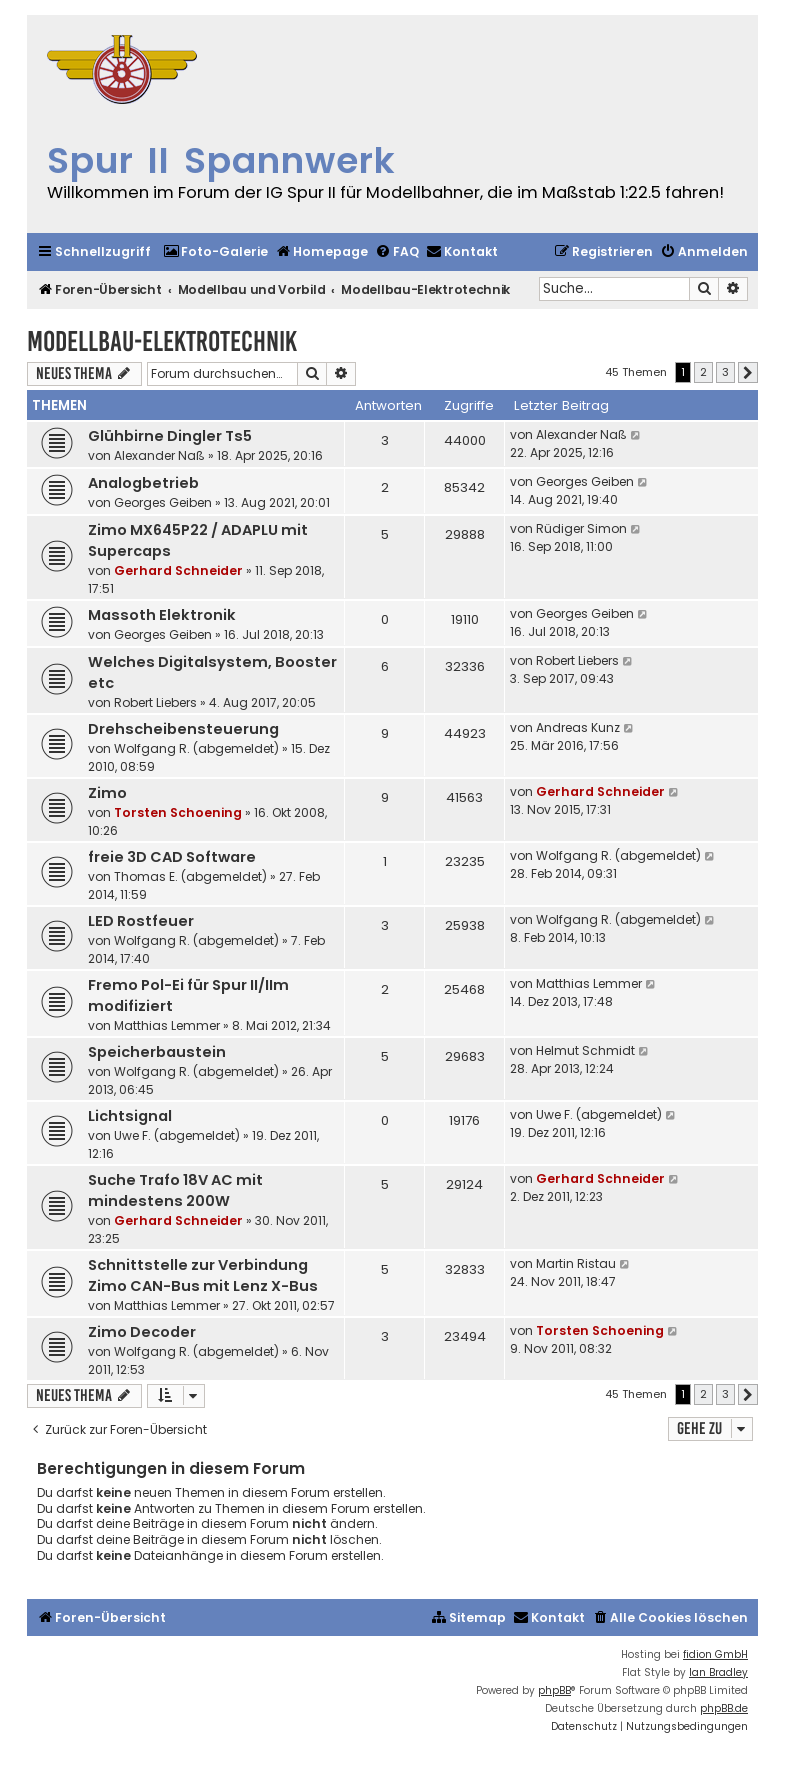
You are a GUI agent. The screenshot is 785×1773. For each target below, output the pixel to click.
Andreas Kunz (578, 727)
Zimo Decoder (142, 1332)
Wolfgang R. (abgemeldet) (196, 748)
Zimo (107, 793)
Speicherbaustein (157, 1052)
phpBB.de (724, 1708)
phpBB (554, 1690)
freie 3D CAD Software (172, 857)
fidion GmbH (715, 1654)
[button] (748, 373)
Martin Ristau (576, 1263)
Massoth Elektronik (162, 615)
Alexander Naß (159, 455)
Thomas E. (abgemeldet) (190, 876)
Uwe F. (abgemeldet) (177, 1135)
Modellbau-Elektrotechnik (162, 341)
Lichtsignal (130, 1116)
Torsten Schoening (178, 812)
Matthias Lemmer (167, 1025)
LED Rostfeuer (141, 921)
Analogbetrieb (143, 483)
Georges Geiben (163, 502)
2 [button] (703, 372)
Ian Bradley (718, 1672)
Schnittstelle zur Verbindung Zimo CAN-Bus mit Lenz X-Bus (203, 1275)
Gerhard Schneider (178, 570)
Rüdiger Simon (581, 528)
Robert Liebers (155, 702)
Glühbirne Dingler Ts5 (170, 436)
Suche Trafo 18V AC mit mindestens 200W (175, 1190)
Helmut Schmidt (585, 1050)
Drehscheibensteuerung (183, 729)
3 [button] (725, 372)
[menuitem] (215, 252)
